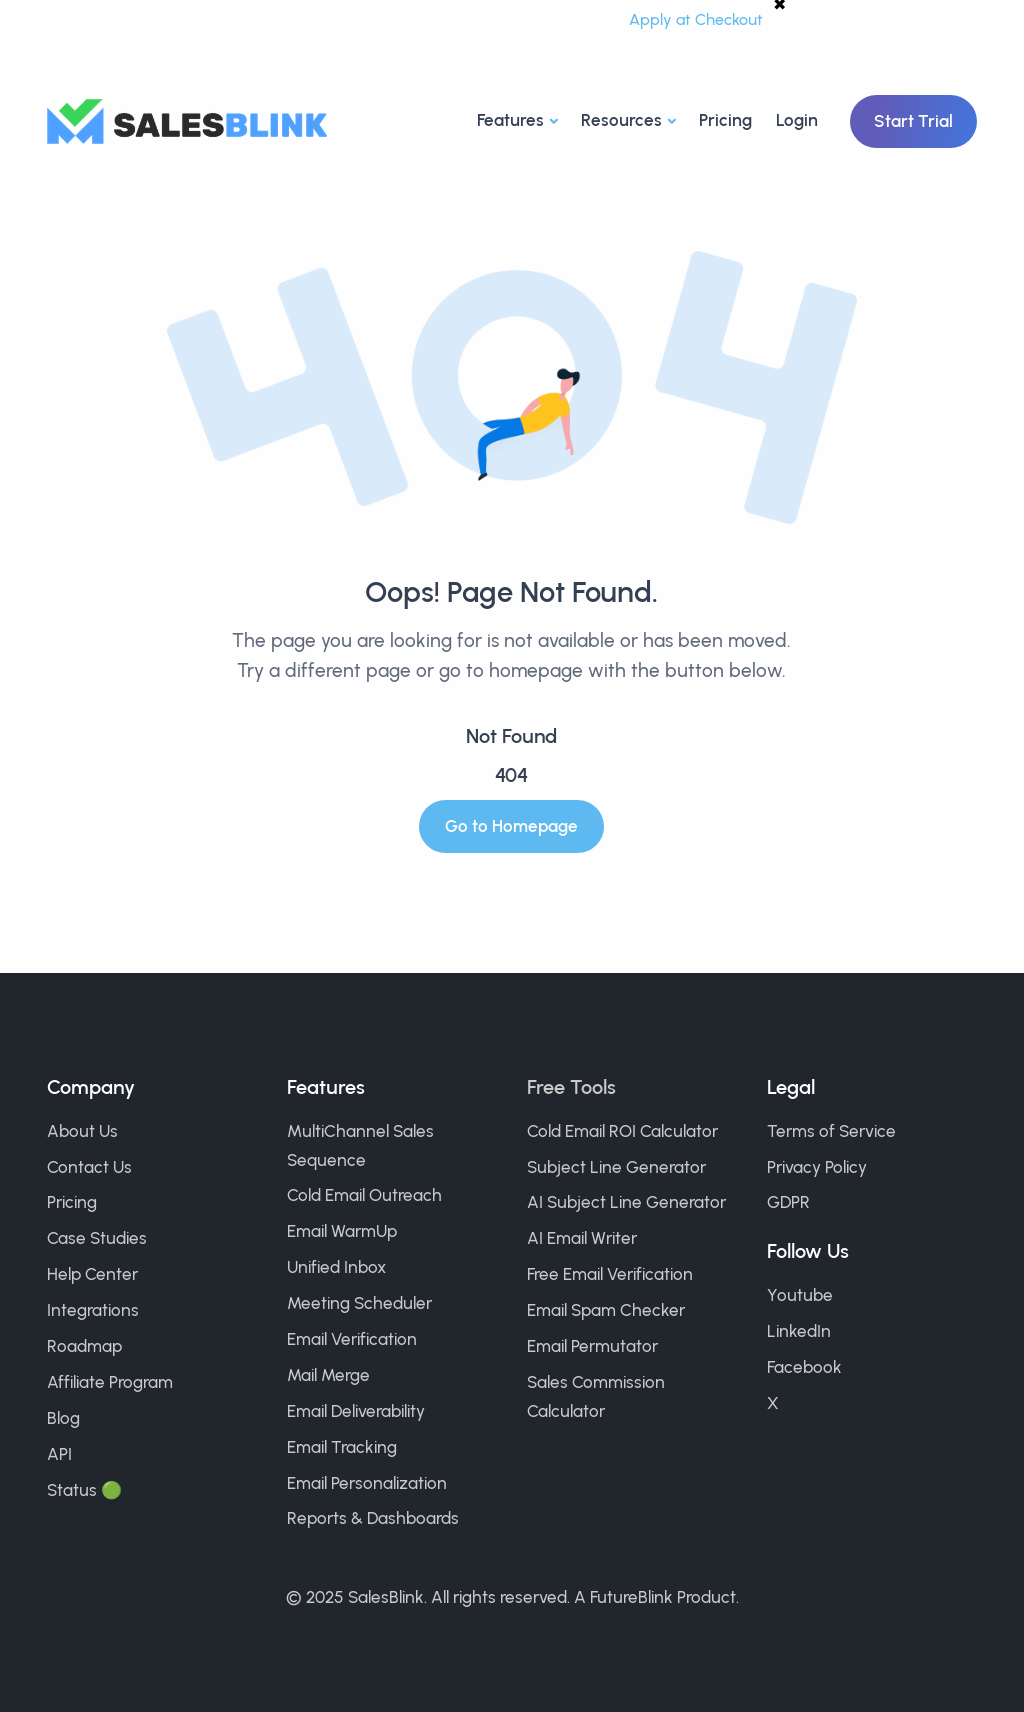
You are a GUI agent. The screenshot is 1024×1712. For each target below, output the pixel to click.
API (59, 1454)
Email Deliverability (356, 1411)
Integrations (93, 1310)
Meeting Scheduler (359, 1303)
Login (797, 120)
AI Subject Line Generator (626, 1202)
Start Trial (913, 121)
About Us (82, 1131)
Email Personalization (367, 1483)
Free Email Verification (610, 1274)
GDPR (788, 1202)
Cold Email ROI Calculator (622, 1131)
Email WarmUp (342, 1231)
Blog (63, 1418)
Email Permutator (592, 1346)
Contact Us (89, 1167)
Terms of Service (831, 1131)
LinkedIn (799, 1331)
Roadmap (84, 1346)
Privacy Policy (817, 1167)
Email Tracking (342, 1447)
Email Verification (352, 1339)
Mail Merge (328, 1375)
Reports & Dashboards (373, 1518)
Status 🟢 (84, 1490)
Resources (621, 120)
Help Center (92, 1274)
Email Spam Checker (606, 1310)
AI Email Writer (582, 1238)
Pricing (725, 120)
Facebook (804, 1367)
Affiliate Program (110, 1382)
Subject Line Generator (616, 1167)
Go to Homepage (511, 826)
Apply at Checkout (696, 19)
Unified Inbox (336, 1267)
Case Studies (97, 1238)
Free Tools (571, 1087)
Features (510, 120)
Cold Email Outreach (364, 1195)
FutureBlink (631, 1597)
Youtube (800, 1295)
